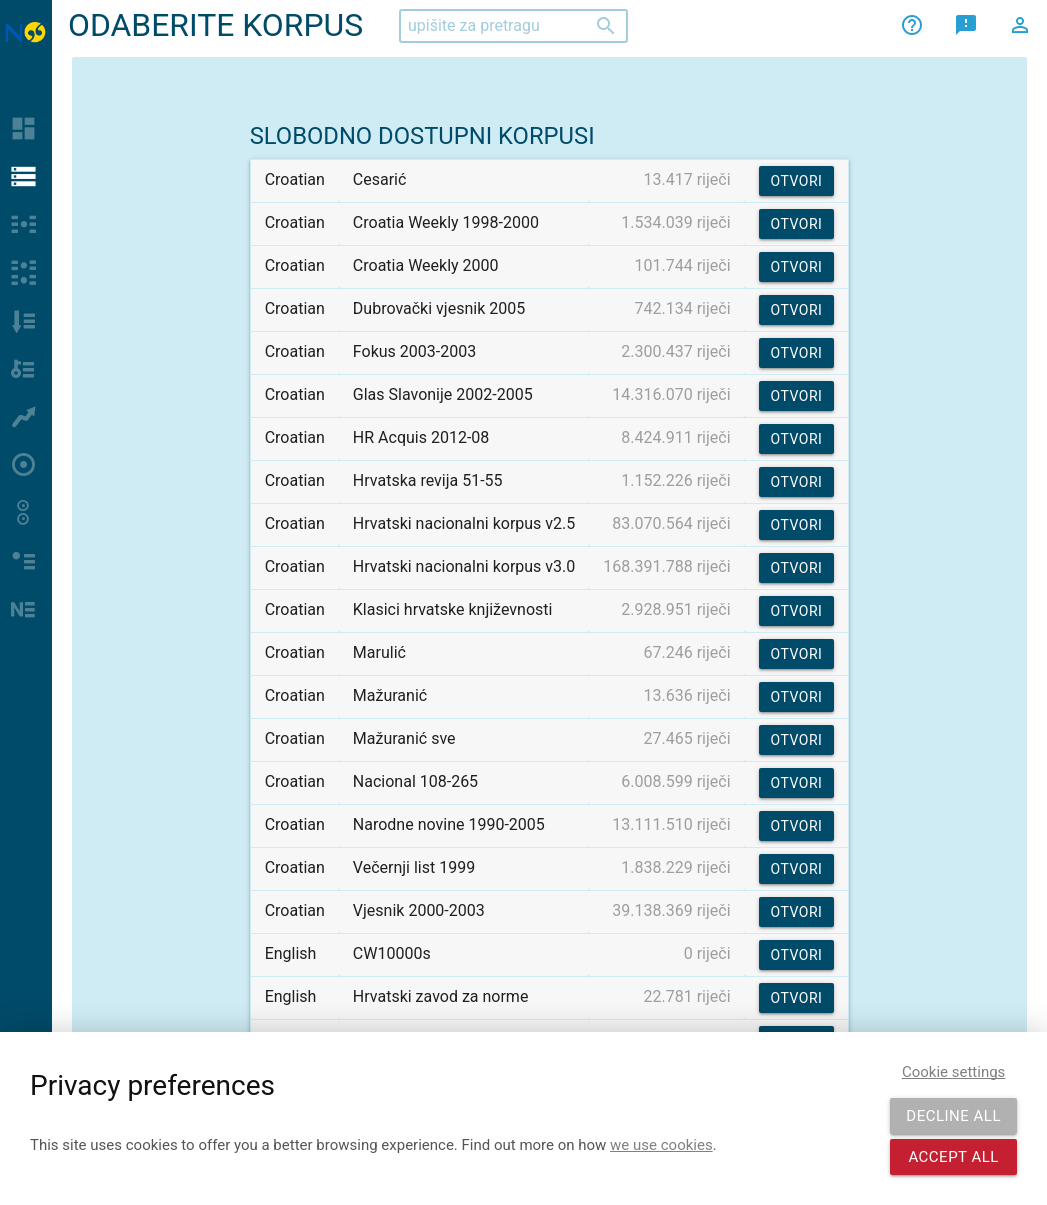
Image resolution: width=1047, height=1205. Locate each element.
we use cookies (661, 1145)
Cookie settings (953, 1072)
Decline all (953, 1116)
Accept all (953, 1157)
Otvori (797, 181)
